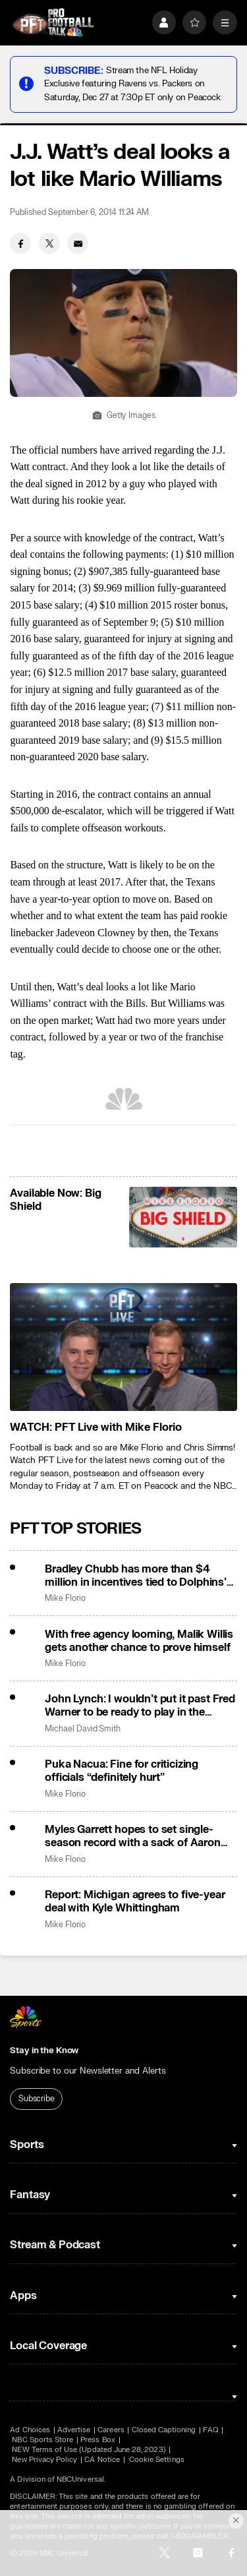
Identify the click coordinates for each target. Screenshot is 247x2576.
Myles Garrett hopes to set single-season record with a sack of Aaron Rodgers (133, 1836)
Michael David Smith (83, 1729)
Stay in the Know (44, 2050)
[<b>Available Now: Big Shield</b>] (182, 1217)
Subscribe (36, 2098)
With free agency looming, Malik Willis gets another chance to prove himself (139, 1641)
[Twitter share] (49, 243)
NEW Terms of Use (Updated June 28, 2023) (88, 2450)
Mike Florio (65, 1598)
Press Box (97, 2440)
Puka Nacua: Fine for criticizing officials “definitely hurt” (121, 1771)
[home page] (53, 23)
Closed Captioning (164, 2430)
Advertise (74, 2430)
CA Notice (102, 2460)
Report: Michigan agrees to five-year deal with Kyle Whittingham (135, 1901)
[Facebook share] (20, 243)
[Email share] (77, 243)
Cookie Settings (156, 2460)
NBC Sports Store (42, 2440)
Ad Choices (30, 2430)
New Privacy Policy (44, 2460)
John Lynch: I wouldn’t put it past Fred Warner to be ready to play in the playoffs (140, 1705)
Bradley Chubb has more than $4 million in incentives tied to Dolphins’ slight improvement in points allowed (136, 1576)
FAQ (210, 2430)
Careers (110, 2430)
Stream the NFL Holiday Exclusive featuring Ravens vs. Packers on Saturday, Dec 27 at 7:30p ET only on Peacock (132, 83)
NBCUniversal (80, 2479)
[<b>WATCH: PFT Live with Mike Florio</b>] (123, 1347)
